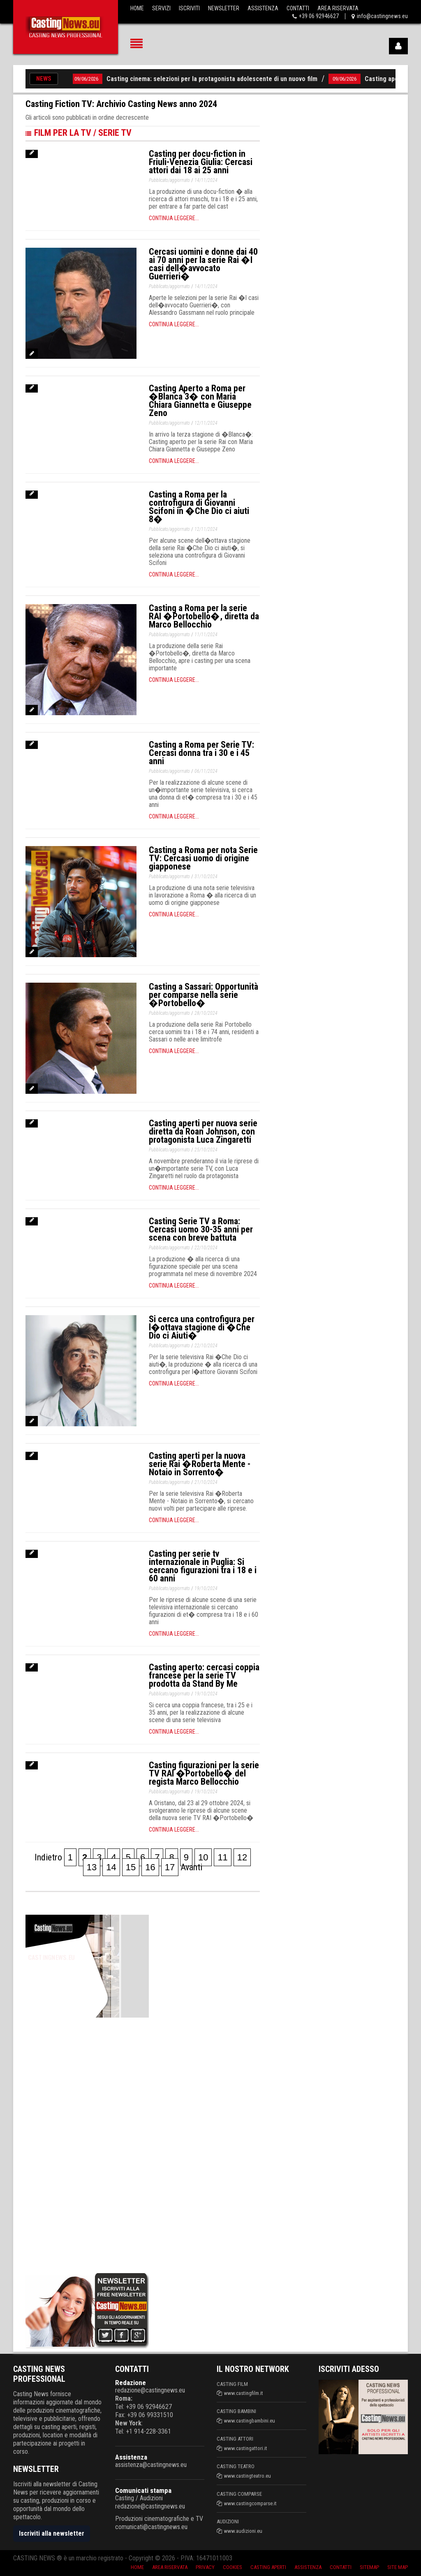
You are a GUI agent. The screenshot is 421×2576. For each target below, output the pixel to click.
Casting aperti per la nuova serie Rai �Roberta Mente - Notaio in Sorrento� (199, 1464)
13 (92, 1867)
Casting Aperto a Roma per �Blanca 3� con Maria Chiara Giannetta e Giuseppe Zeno (200, 400)
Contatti (298, 8)
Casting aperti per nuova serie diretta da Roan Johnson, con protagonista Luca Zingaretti (203, 1131)
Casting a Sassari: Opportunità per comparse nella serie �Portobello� (203, 994)
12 (242, 1857)
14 (111, 1867)
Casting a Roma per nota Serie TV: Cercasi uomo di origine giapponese (203, 858)
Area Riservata (338, 8)
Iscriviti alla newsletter (51, 2533)
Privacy (205, 2567)
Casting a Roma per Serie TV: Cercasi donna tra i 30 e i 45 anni (201, 752)
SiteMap (369, 2567)
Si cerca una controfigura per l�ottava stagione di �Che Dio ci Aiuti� (201, 1327)
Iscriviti (189, 8)
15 (131, 1867)
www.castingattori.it (245, 2448)
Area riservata (169, 2567)
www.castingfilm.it (243, 2393)
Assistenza (263, 8)
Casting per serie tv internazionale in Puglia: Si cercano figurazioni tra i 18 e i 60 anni (203, 1565)
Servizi (161, 8)
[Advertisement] (87, 2143)
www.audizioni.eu (243, 2531)
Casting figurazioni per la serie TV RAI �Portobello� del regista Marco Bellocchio (204, 1773)
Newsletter (223, 8)
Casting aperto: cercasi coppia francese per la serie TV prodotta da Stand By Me (204, 1675)
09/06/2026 (91, 79)
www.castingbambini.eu (249, 2421)
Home (137, 8)
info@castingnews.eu (382, 16)
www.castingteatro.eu (247, 2476)
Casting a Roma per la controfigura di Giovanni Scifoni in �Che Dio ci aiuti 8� (199, 506)
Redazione (130, 2382)
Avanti (191, 1867)
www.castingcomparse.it (250, 2503)
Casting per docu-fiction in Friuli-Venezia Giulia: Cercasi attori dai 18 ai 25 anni (200, 162)
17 (170, 1867)
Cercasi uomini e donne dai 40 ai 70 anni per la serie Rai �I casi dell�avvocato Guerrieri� (203, 263)
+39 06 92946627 (319, 16)
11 (222, 1857)
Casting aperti (268, 2567)
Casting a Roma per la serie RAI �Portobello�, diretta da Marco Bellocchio (204, 616)
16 (150, 1867)
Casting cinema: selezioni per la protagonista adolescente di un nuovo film (216, 79)
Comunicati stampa (143, 2490)
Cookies (232, 2567)
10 (203, 1857)
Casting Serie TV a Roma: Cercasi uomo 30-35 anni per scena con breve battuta (201, 1229)
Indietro (48, 1857)
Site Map (397, 2567)
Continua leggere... (174, 218)
